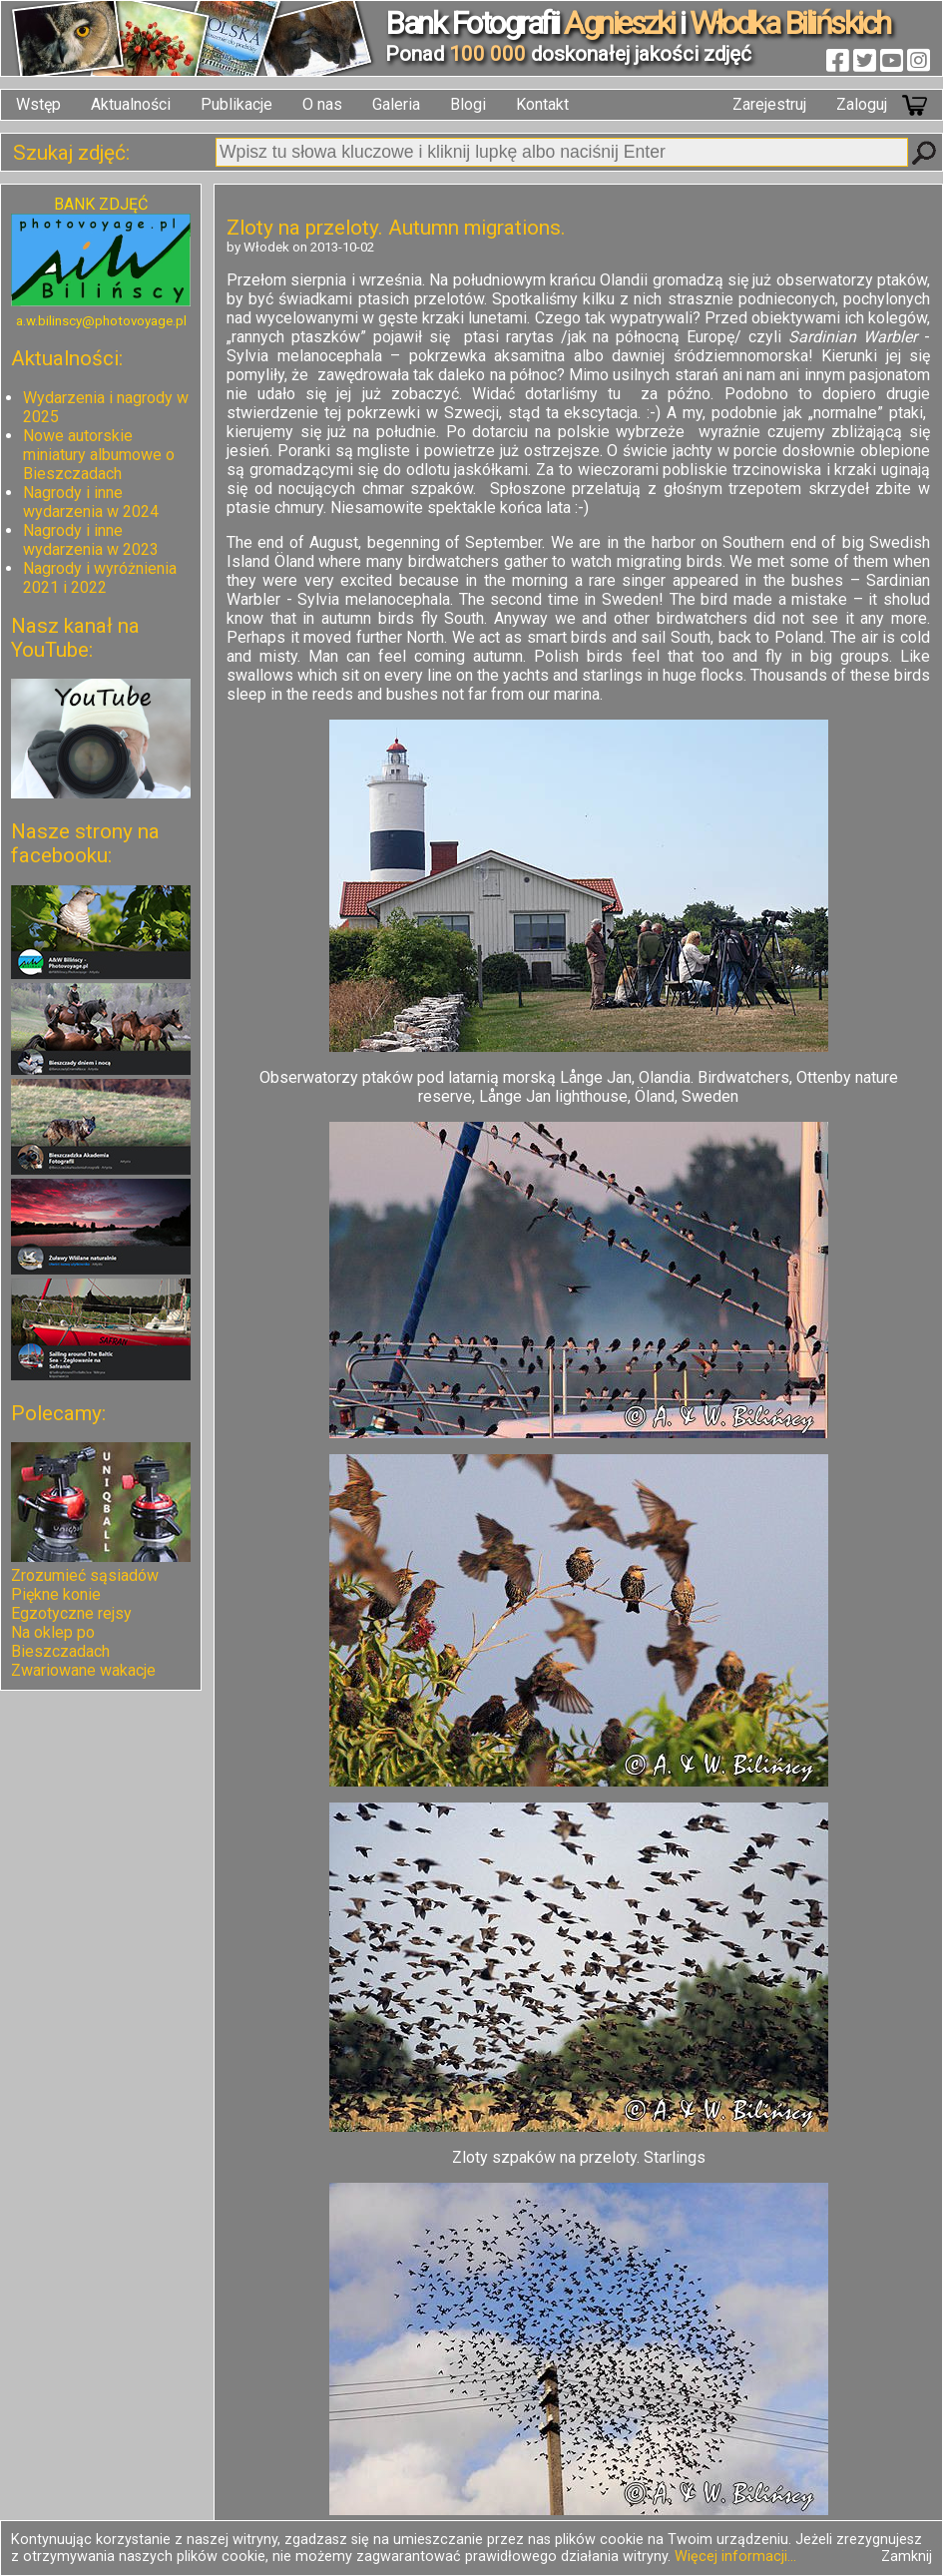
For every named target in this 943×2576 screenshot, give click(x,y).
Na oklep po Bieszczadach (60, 1642)
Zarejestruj (769, 104)
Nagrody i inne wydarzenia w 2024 (91, 502)
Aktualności (131, 104)
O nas (322, 104)
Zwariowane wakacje (83, 1670)
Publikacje (236, 104)
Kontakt (542, 104)
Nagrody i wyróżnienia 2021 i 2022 (100, 578)
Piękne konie (56, 1594)
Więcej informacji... (735, 2556)
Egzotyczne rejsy (71, 1613)
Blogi (468, 104)
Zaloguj (861, 104)
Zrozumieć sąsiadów (85, 1575)
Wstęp (38, 104)
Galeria (396, 104)
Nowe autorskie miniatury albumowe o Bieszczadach (99, 454)
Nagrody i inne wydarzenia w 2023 (91, 540)
